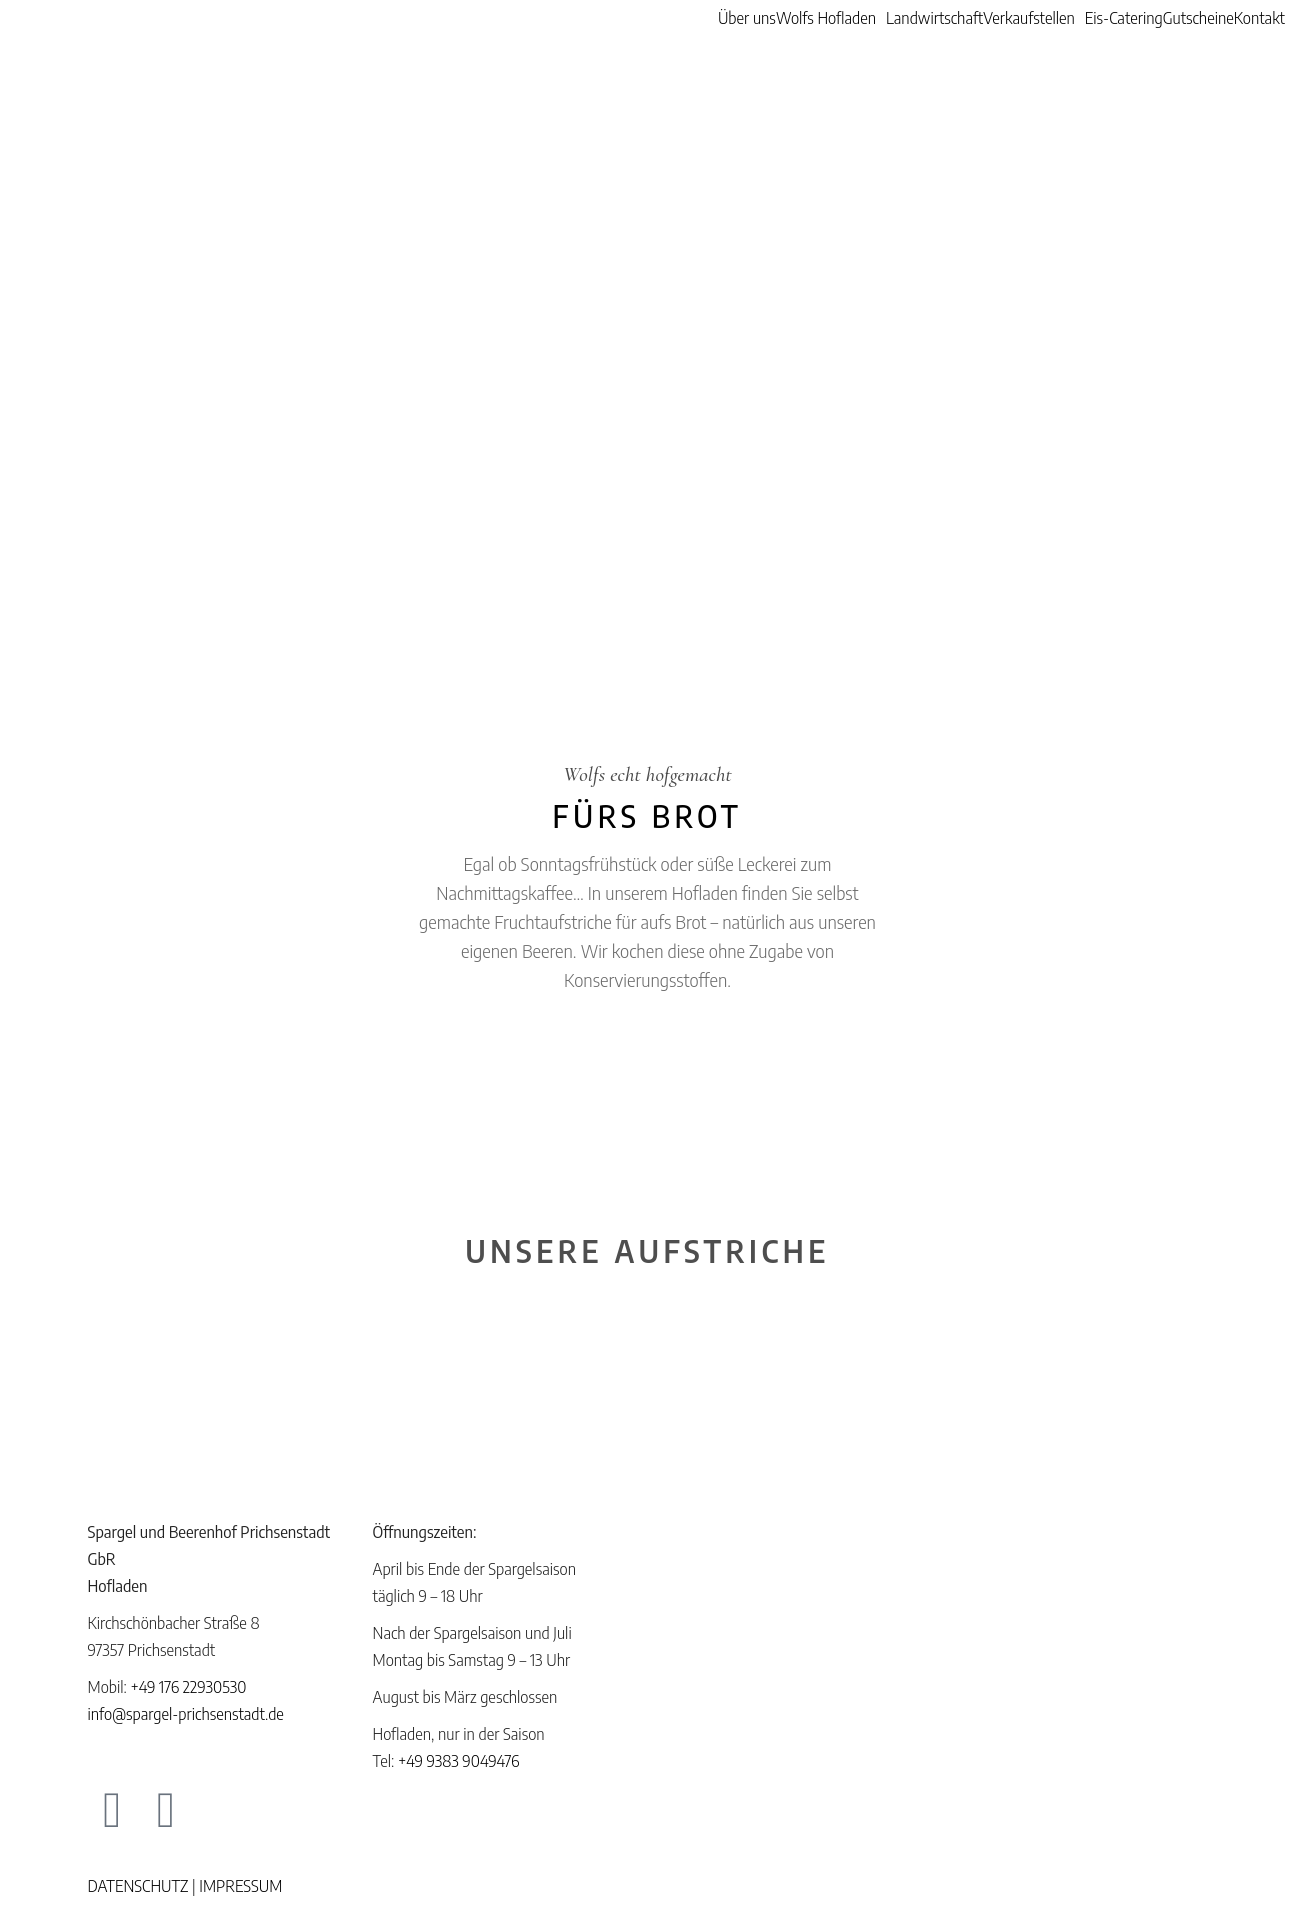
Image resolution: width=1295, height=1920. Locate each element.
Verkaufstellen (1029, 18)
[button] (831, 18)
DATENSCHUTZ (138, 1886)
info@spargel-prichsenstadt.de (186, 1714)
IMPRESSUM (240, 1886)
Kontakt (1259, 18)
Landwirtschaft (934, 18)
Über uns (747, 18)
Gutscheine (1198, 18)
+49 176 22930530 (188, 1687)
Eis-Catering (1124, 18)
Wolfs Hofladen (826, 18)
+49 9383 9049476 (459, 1761)
